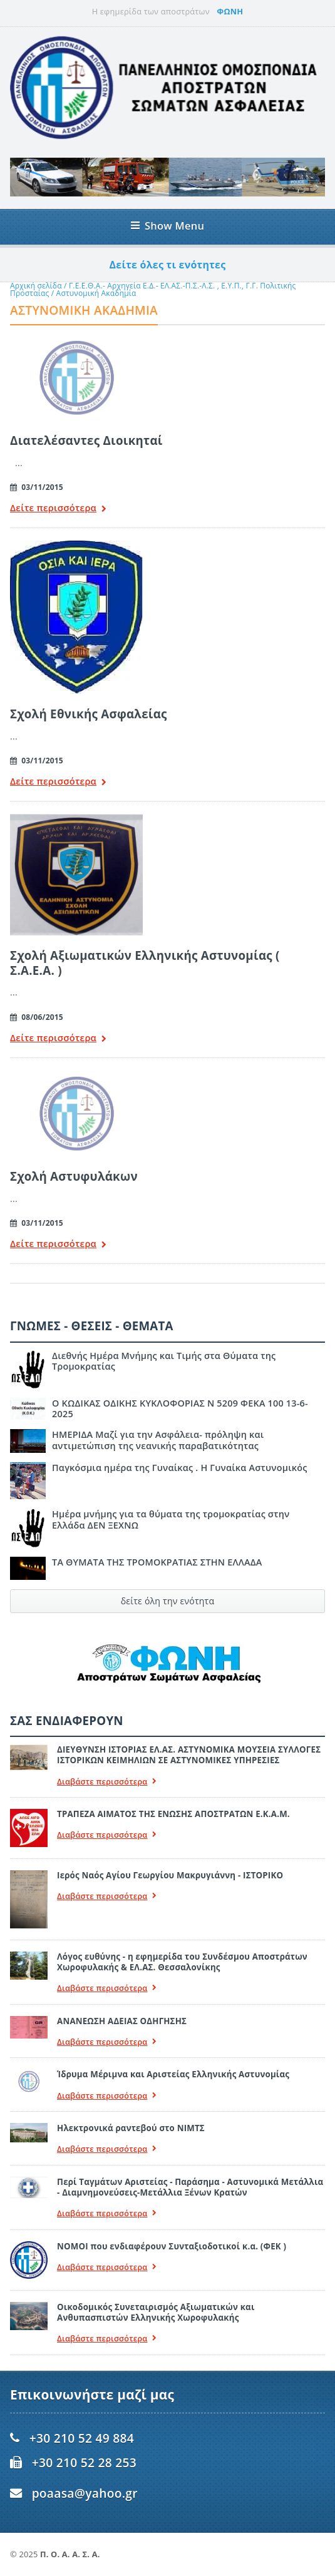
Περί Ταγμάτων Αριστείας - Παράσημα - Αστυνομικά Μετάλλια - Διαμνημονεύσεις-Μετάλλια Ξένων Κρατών (190, 2187)
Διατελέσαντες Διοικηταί (86, 440)
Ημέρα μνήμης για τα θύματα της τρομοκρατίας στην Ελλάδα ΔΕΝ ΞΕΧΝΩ (170, 1519)
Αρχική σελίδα (36, 285)
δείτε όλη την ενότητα (168, 1601)
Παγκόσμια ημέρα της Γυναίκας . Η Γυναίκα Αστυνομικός (179, 1468)
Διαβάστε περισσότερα (107, 1782)
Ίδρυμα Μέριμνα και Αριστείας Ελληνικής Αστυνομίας (173, 2074)
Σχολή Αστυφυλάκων (74, 1176)
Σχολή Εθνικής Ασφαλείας (88, 713)
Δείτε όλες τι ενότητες (168, 265)
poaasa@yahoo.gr (85, 2493)
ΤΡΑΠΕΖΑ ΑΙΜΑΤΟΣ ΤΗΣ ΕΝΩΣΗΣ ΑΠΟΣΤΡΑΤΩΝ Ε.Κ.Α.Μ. (173, 1814)
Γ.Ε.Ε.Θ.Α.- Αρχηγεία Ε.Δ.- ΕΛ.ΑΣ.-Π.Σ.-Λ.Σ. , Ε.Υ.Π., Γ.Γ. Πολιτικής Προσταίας (153, 289)
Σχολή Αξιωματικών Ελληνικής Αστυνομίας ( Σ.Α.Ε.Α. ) (145, 962)
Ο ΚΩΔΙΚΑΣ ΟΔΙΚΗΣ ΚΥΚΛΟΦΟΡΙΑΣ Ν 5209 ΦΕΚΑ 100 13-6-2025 (180, 1408)
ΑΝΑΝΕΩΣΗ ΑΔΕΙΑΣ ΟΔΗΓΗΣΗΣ (122, 2021)
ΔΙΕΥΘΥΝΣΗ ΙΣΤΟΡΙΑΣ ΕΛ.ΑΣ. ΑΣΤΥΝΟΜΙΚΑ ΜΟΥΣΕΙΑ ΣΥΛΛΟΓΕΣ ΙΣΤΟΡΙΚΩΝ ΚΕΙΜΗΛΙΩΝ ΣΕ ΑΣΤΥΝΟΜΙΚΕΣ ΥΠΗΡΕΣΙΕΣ (189, 1755)
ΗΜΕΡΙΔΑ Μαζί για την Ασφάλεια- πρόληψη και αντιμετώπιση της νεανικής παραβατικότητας (158, 1439)
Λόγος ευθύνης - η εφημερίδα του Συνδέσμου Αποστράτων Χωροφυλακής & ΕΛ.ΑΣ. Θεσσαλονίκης (182, 1962)
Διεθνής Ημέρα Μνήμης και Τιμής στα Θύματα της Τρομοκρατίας (164, 1361)
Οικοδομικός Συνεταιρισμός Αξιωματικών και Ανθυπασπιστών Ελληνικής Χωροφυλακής (155, 2312)
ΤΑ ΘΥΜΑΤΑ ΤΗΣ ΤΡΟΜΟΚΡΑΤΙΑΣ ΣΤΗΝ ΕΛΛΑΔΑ (157, 1562)
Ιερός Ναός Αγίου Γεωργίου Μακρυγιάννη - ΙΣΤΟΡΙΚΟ (170, 1875)
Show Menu (167, 225)
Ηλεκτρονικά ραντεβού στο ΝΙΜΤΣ (131, 2128)
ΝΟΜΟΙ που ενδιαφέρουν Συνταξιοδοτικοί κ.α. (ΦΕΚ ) (171, 2246)
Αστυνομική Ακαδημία (96, 293)
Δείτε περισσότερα (58, 509)
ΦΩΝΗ (230, 11)
